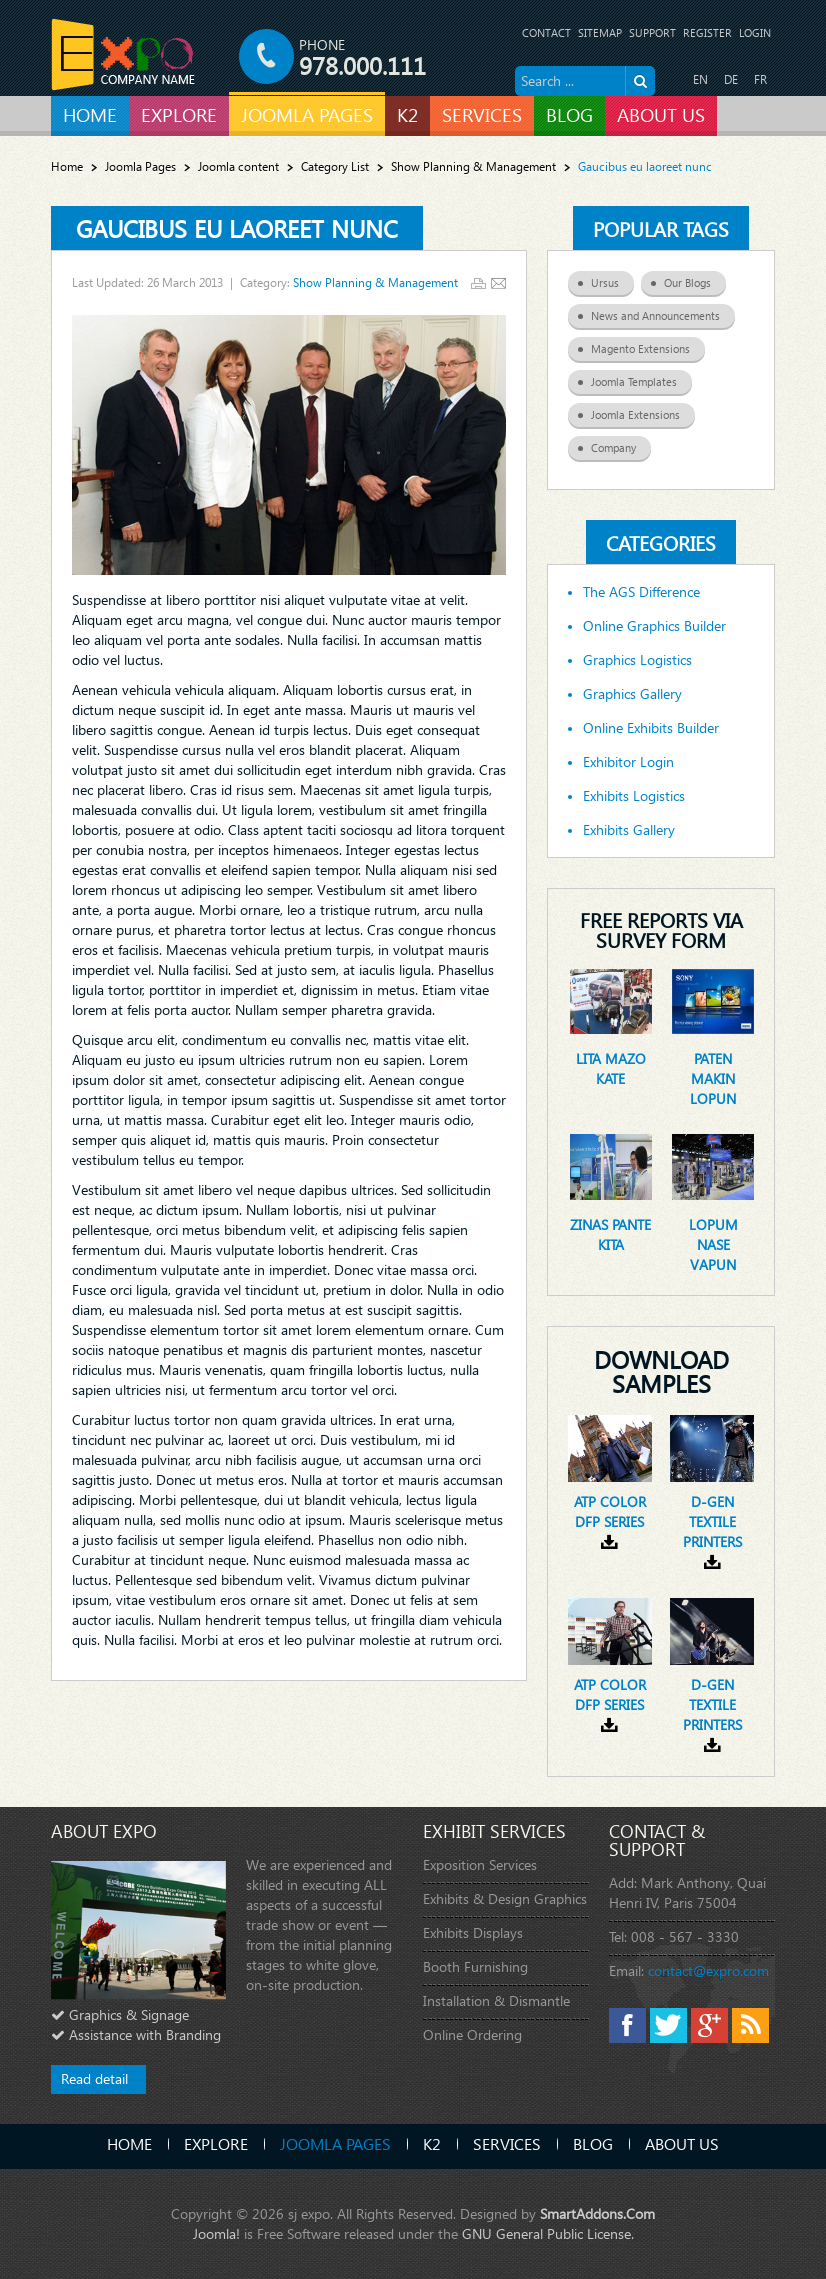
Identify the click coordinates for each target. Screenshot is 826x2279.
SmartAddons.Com (597, 2213)
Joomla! (216, 2233)
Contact (546, 32)
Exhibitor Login (628, 762)
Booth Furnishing (475, 1966)
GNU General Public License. (548, 2233)
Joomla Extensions (643, 412)
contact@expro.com (708, 1970)
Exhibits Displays (473, 1932)
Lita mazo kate (611, 1068)
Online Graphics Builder (654, 626)
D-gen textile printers (712, 1521)
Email (498, 283)
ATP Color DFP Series (610, 1511)
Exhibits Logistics (634, 796)
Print (478, 283)
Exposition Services (480, 1864)
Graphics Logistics (637, 660)
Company (621, 445)
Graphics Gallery (632, 694)
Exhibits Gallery (629, 830)
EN (700, 79)
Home (67, 166)
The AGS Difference (641, 592)
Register (707, 32)
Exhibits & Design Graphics (505, 1898)
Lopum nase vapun (713, 1244)
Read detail (94, 2078)
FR (760, 79)
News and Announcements (663, 313)
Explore (216, 2143)
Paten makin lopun (713, 1078)
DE (731, 79)
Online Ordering (472, 2034)
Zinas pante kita (610, 1234)
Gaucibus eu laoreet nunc (237, 228)
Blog (593, 2143)
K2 (432, 2143)
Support (652, 32)
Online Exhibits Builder (651, 728)
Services (507, 2143)
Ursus (612, 280)
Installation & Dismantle (496, 2000)
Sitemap (600, 32)
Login (755, 32)
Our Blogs (695, 280)
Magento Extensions (648, 346)
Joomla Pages (140, 166)
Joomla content (238, 166)
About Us (682, 2143)
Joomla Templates (641, 379)
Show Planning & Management (473, 166)
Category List (335, 166)
